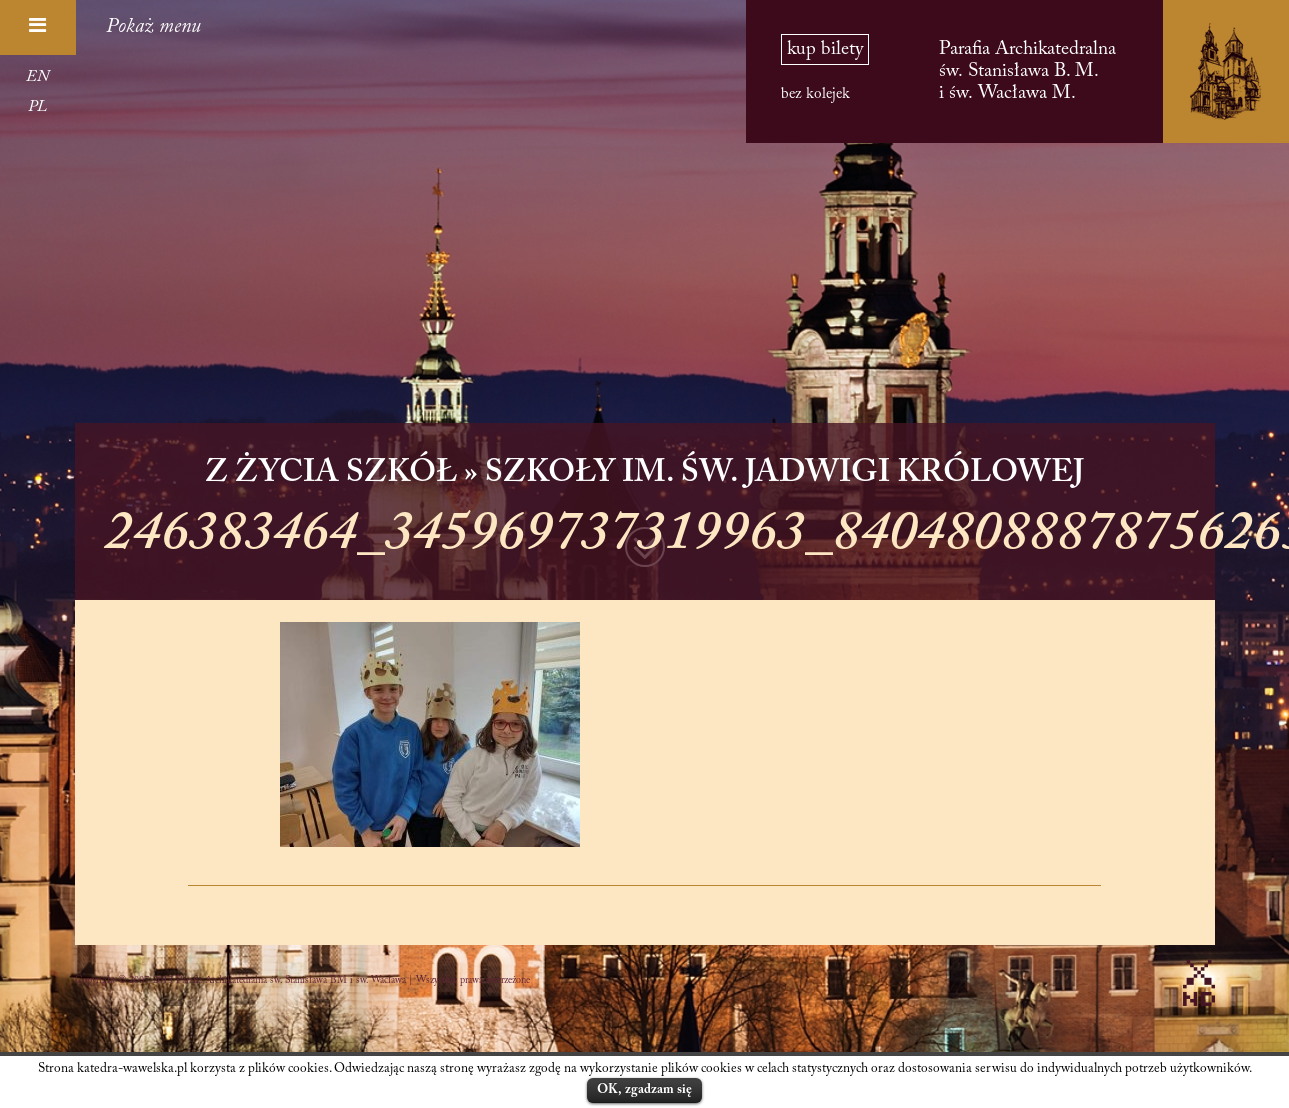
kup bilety (825, 49)
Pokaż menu (153, 27)
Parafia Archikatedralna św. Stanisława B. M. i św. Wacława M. (1027, 71)
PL (37, 107)
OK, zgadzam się (644, 1089)
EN (37, 77)
